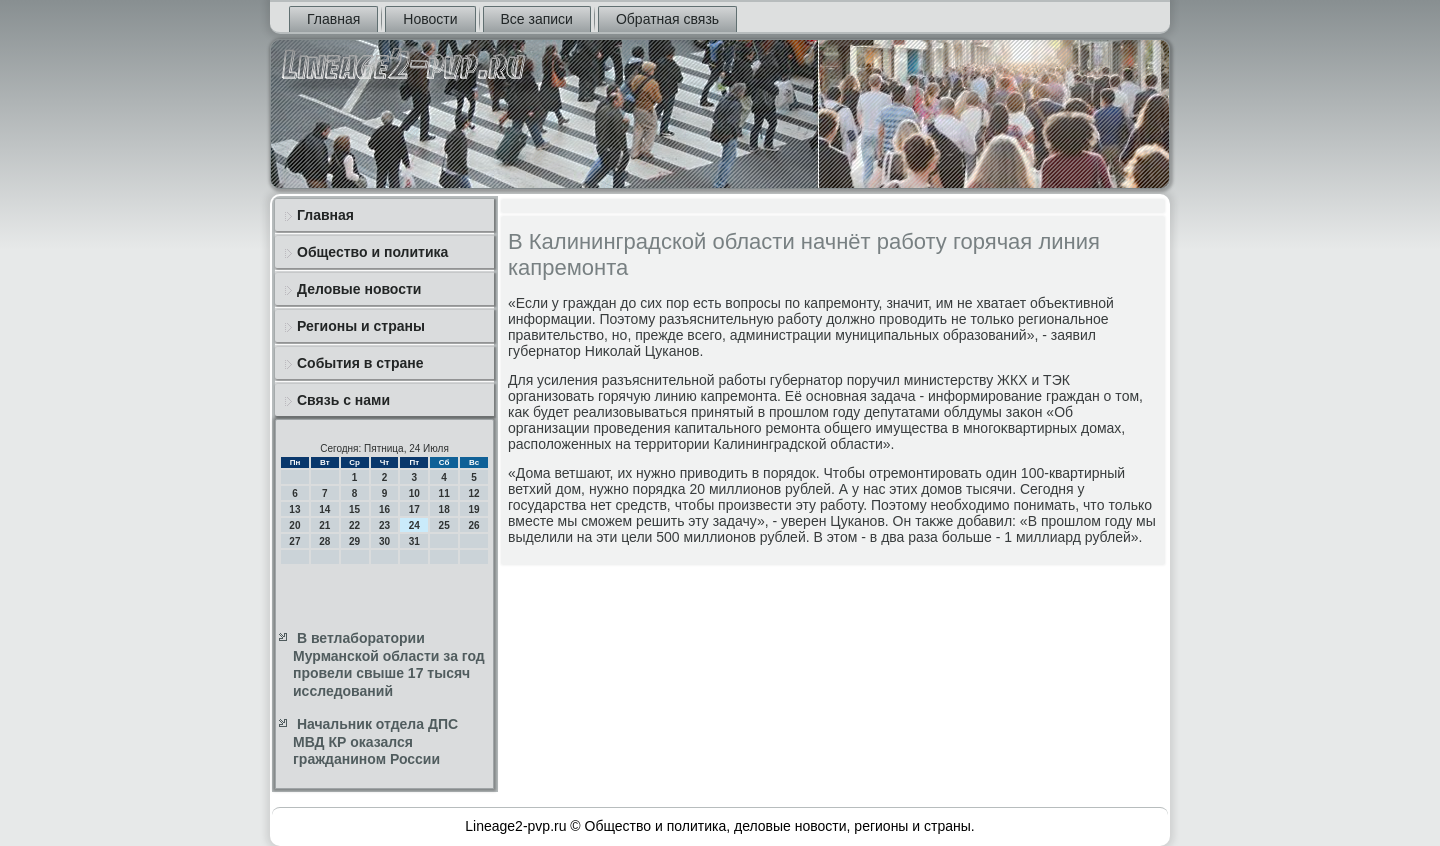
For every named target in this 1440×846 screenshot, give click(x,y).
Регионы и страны (361, 326)
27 (294, 541)
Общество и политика (372, 252)
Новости (430, 19)
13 (294, 509)
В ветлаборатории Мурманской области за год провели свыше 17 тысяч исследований (389, 664)
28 (324, 541)
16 (384, 509)
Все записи (537, 19)
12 (473, 493)
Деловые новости (359, 289)
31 (414, 541)
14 (324, 509)
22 (354, 525)
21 (324, 525)
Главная (333, 19)
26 (473, 525)
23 (384, 525)
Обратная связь (667, 19)
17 (414, 509)
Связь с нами (343, 400)
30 (384, 541)
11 (444, 493)
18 (444, 509)
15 (354, 509)
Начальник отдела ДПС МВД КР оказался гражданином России (375, 741)
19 (473, 509)
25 (444, 525)
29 (354, 541)
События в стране (360, 363)
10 (414, 493)
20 (294, 525)
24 (414, 525)
